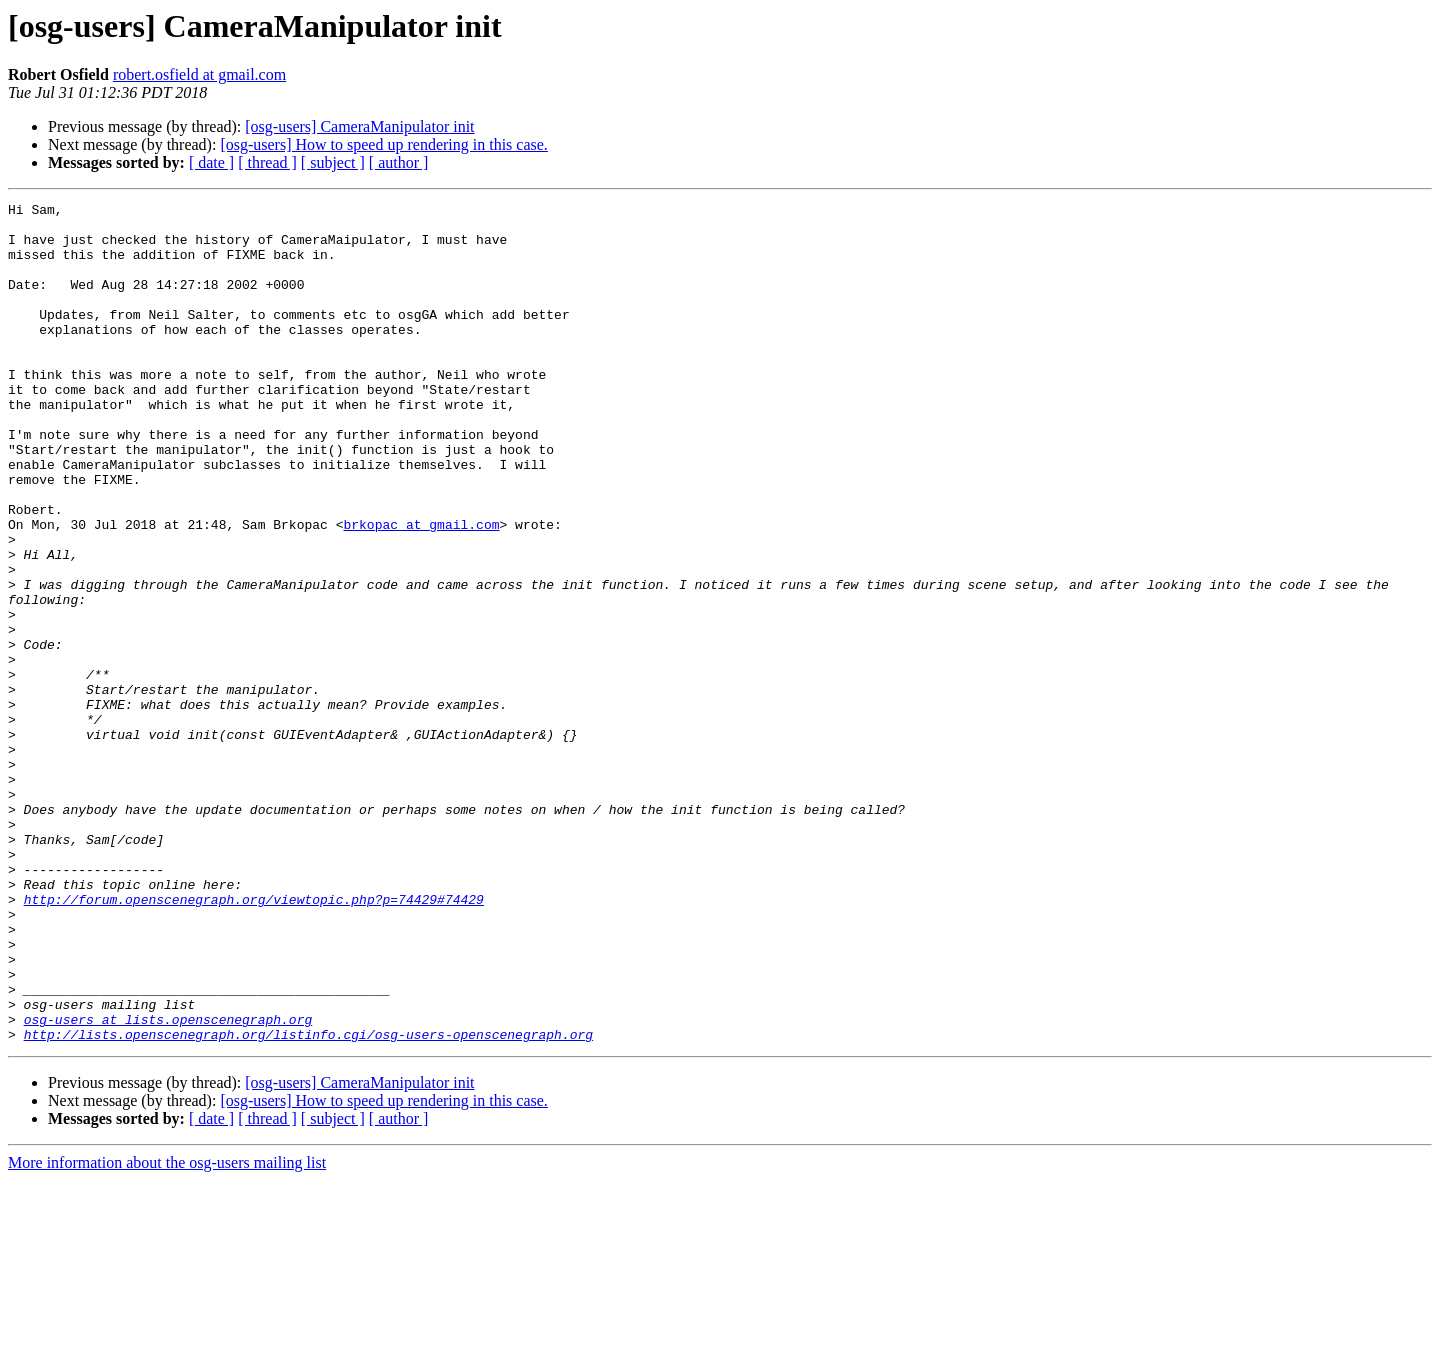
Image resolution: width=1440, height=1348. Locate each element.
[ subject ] (333, 162)
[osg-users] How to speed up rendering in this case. (383, 144)
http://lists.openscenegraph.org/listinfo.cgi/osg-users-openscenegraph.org (308, 1202)
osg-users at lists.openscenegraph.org (168, 1184)
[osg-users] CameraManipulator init (359, 126)
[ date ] (211, 162)
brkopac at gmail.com (421, 590)
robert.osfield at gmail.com (199, 74)
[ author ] (399, 162)
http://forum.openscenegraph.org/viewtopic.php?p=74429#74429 (254, 1040)
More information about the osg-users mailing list (167, 1330)
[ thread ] (267, 162)
